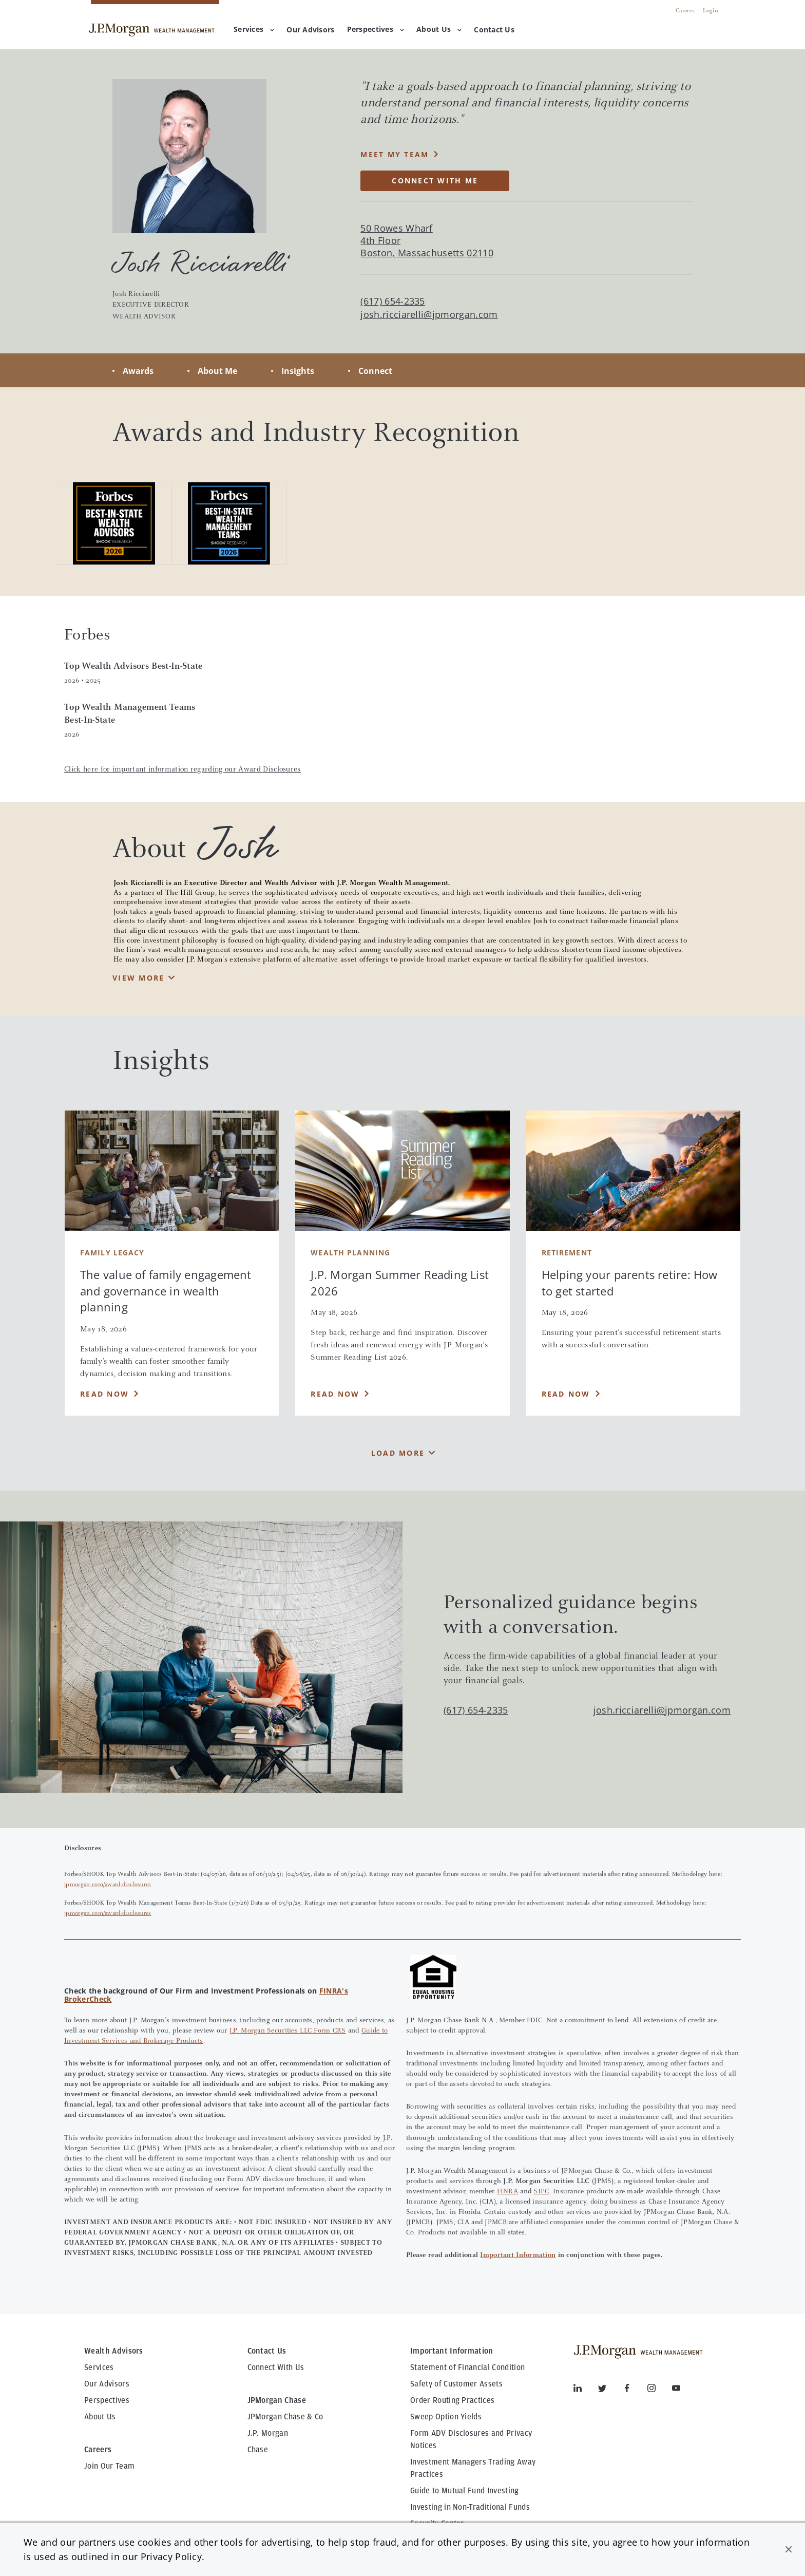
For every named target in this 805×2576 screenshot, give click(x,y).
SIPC (541, 2191)
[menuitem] (310, 30)
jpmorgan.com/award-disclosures (107, 1885)
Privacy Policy (171, 2556)
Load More (398, 1453)
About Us (439, 29)
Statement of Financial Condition (467, 2367)
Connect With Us (275, 2367)
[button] (788, 2549)
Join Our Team (109, 2466)
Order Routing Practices (452, 2400)
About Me (217, 371)
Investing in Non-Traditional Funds (470, 2507)
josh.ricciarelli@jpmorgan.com (428, 315)
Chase (258, 2450)
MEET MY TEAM (394, 154)
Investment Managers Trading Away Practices (472, 2468)
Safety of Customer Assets (456, 2384)
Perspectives (375, 29)
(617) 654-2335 (476, 1710)
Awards (138, 371)
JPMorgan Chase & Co (285, 2417)
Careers (685, 11)
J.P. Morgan (268, 2433)
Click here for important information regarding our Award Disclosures (182, 770)
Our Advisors (106, 2384)
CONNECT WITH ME (435, 180)
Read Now (104, 1394)
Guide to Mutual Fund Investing (464, 2491)
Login (710, 11)
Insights (297, 371)
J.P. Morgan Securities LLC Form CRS (287, 2031)
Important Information (517, 2255)
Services (254, 29)
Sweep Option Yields (446, 2417)
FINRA (507, 2191)
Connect (375, 371)
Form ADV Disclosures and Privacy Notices (471, 2439)
